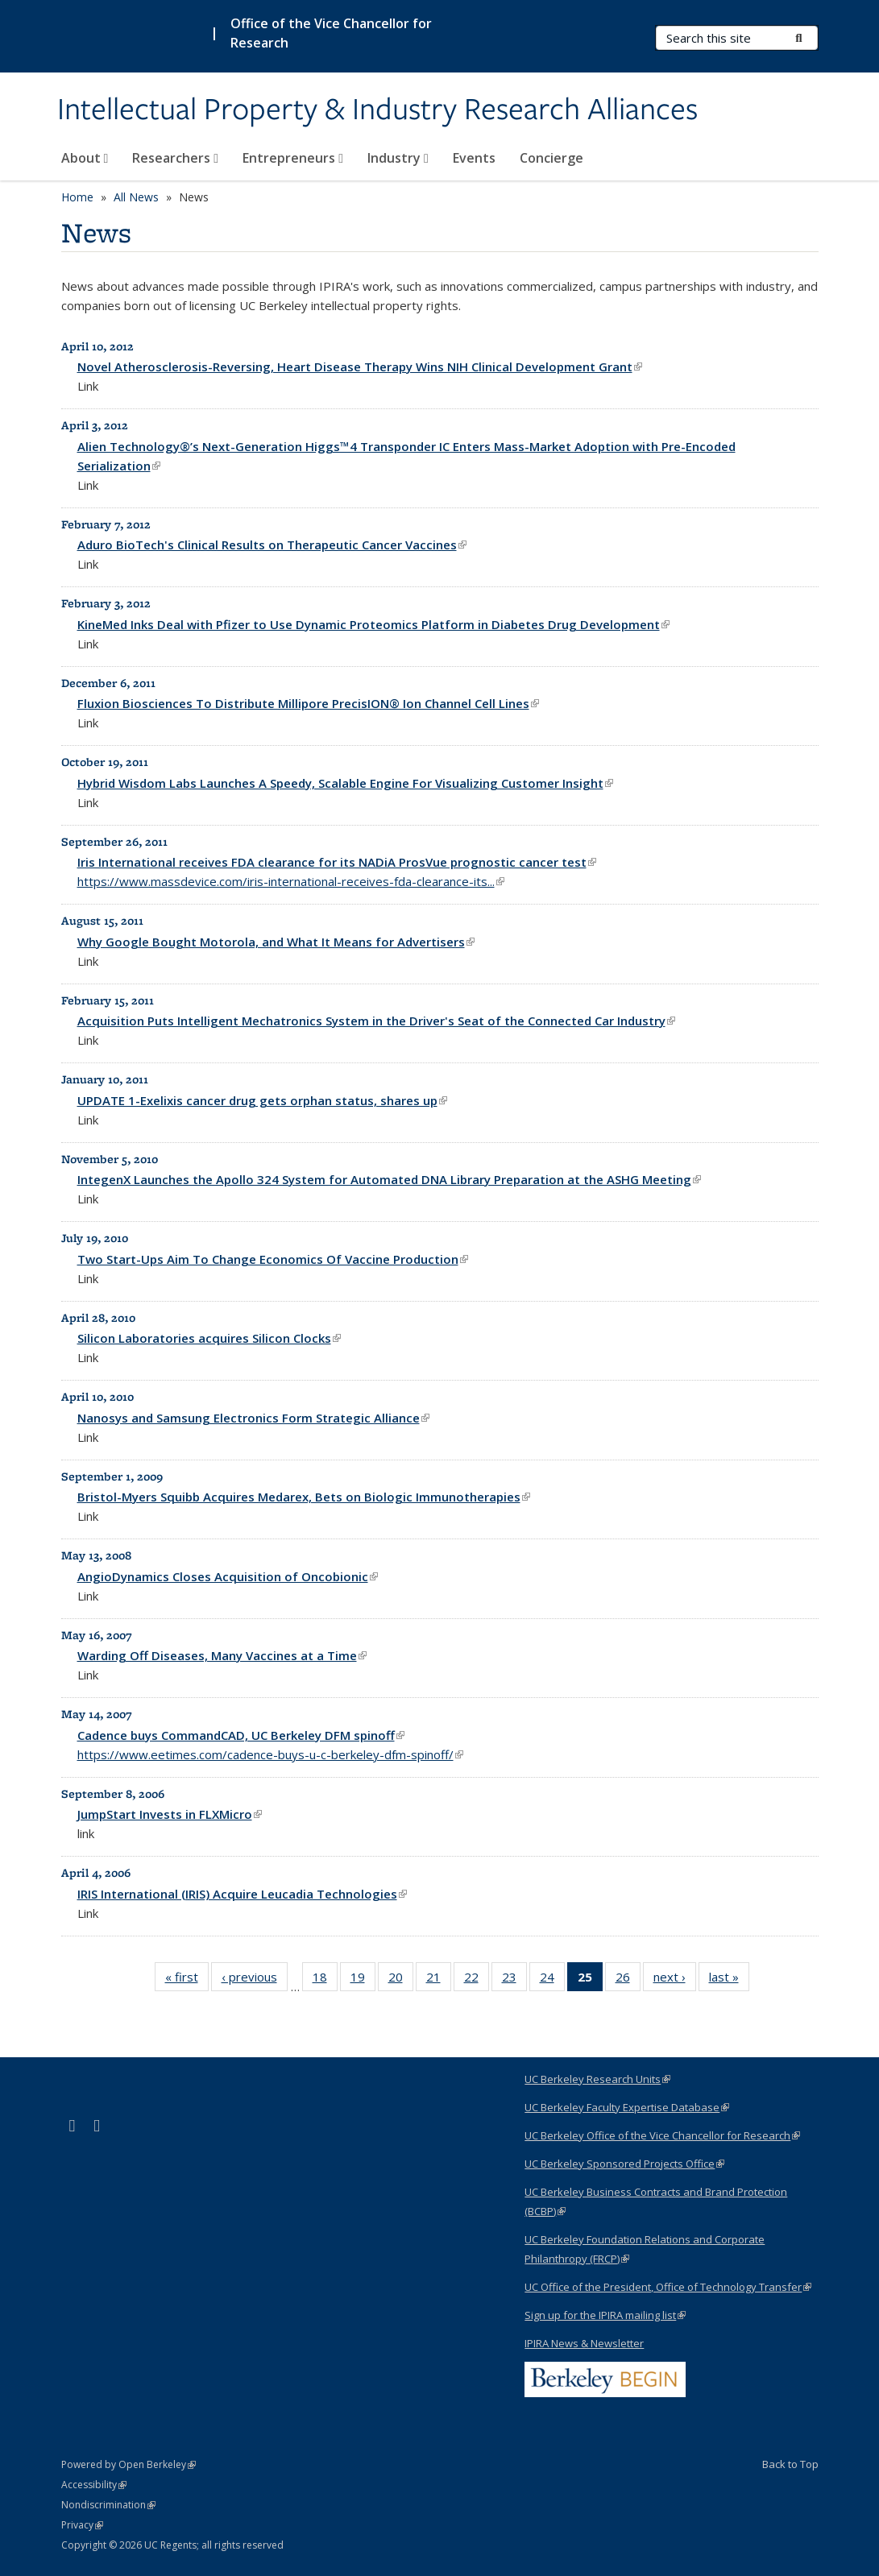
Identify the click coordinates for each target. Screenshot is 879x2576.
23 (514, 1980)
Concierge (551, 158)
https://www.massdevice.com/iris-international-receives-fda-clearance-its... (290, 881)
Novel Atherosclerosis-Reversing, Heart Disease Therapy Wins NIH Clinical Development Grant (359, 366)
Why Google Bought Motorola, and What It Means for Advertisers (276, 942)
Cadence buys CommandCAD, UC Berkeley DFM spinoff (240, 1735)
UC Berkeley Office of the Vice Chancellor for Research (662, 2135)
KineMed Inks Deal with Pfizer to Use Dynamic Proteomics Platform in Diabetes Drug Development (373, 624)
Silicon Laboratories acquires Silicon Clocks (209, 1338)
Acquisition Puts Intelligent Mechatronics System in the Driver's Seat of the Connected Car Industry (376, 1021)
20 (400, 1980)
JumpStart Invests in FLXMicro (169, 1814)
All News (136, 197)
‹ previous (255, 1980)
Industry (398, 158)
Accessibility (93, 2484)
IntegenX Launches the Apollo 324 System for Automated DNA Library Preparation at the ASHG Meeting (389, 1179)
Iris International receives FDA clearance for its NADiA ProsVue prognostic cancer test (336, 862)
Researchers (175, 158)
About (85, 158)
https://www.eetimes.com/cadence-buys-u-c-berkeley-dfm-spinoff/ (270, 1754)
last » (729, 1980)
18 (325, 1980)
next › (674, 1980)
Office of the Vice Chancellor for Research (331, 33)
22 (476, 1980)
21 (438, 1980)
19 (362, 1980)
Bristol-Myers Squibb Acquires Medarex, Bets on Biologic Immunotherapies (303, 1497)
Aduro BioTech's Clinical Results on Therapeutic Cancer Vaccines (271, 544)
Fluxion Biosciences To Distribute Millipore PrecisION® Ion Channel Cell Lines (308, 703)
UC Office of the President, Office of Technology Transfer (667, 2287)
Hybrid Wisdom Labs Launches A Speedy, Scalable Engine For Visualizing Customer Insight (345, 783)
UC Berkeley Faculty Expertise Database (626, 2107)
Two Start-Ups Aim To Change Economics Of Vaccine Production (272, 1259)
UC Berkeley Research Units (597, 2079)
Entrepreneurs (293, 158)
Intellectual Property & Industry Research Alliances (377, 110)
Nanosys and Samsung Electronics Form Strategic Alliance (253, 1418)
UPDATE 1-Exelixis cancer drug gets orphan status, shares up (262, 1100)
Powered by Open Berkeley (128, 2464)
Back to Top (790, 2464)
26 (628, 1980)
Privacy (82, 2525)
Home (77, 197)
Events (474, 158)
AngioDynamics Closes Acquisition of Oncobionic (227, 1576)
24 (552, 1980)
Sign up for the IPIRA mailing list (605, 2315)
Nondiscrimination (108, 2505)
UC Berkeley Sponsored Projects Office (624, 2163)
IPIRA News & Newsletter (584, 2343)
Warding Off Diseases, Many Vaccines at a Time (222, 1655)
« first (187, 1980)
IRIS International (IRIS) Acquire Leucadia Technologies (242, 1894)
